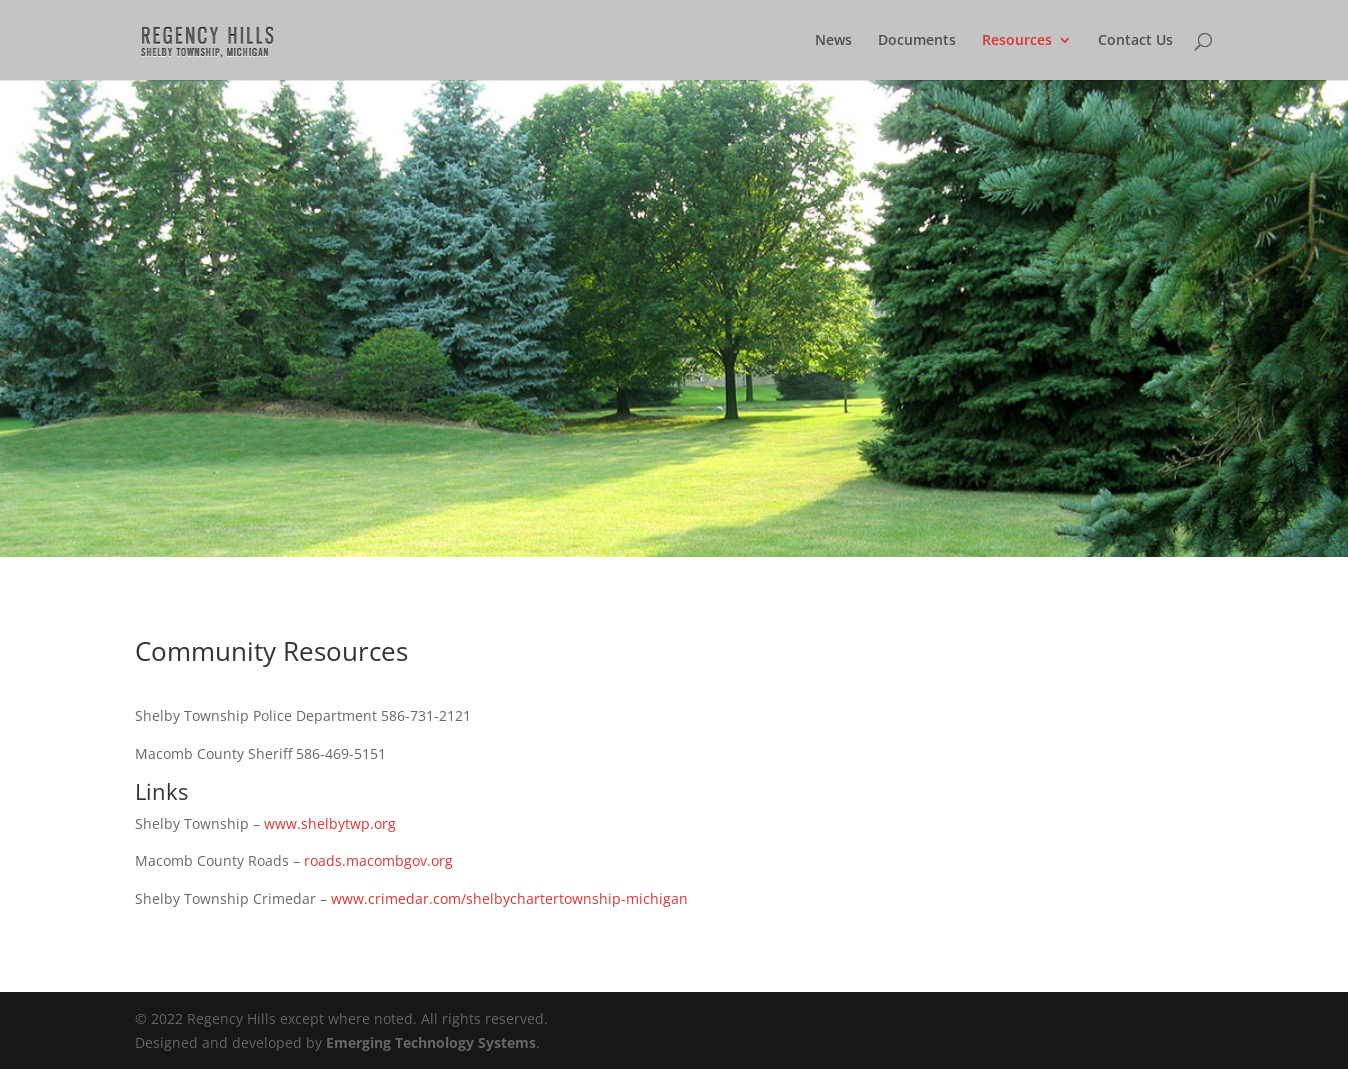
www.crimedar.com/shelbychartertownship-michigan (509, 898)
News (833, 41)
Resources (1017, 41)
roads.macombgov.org (378, 860)
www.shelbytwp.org (330, 823)
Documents (917, 41)
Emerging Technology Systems (431, 1042)
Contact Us (1135, 41)
